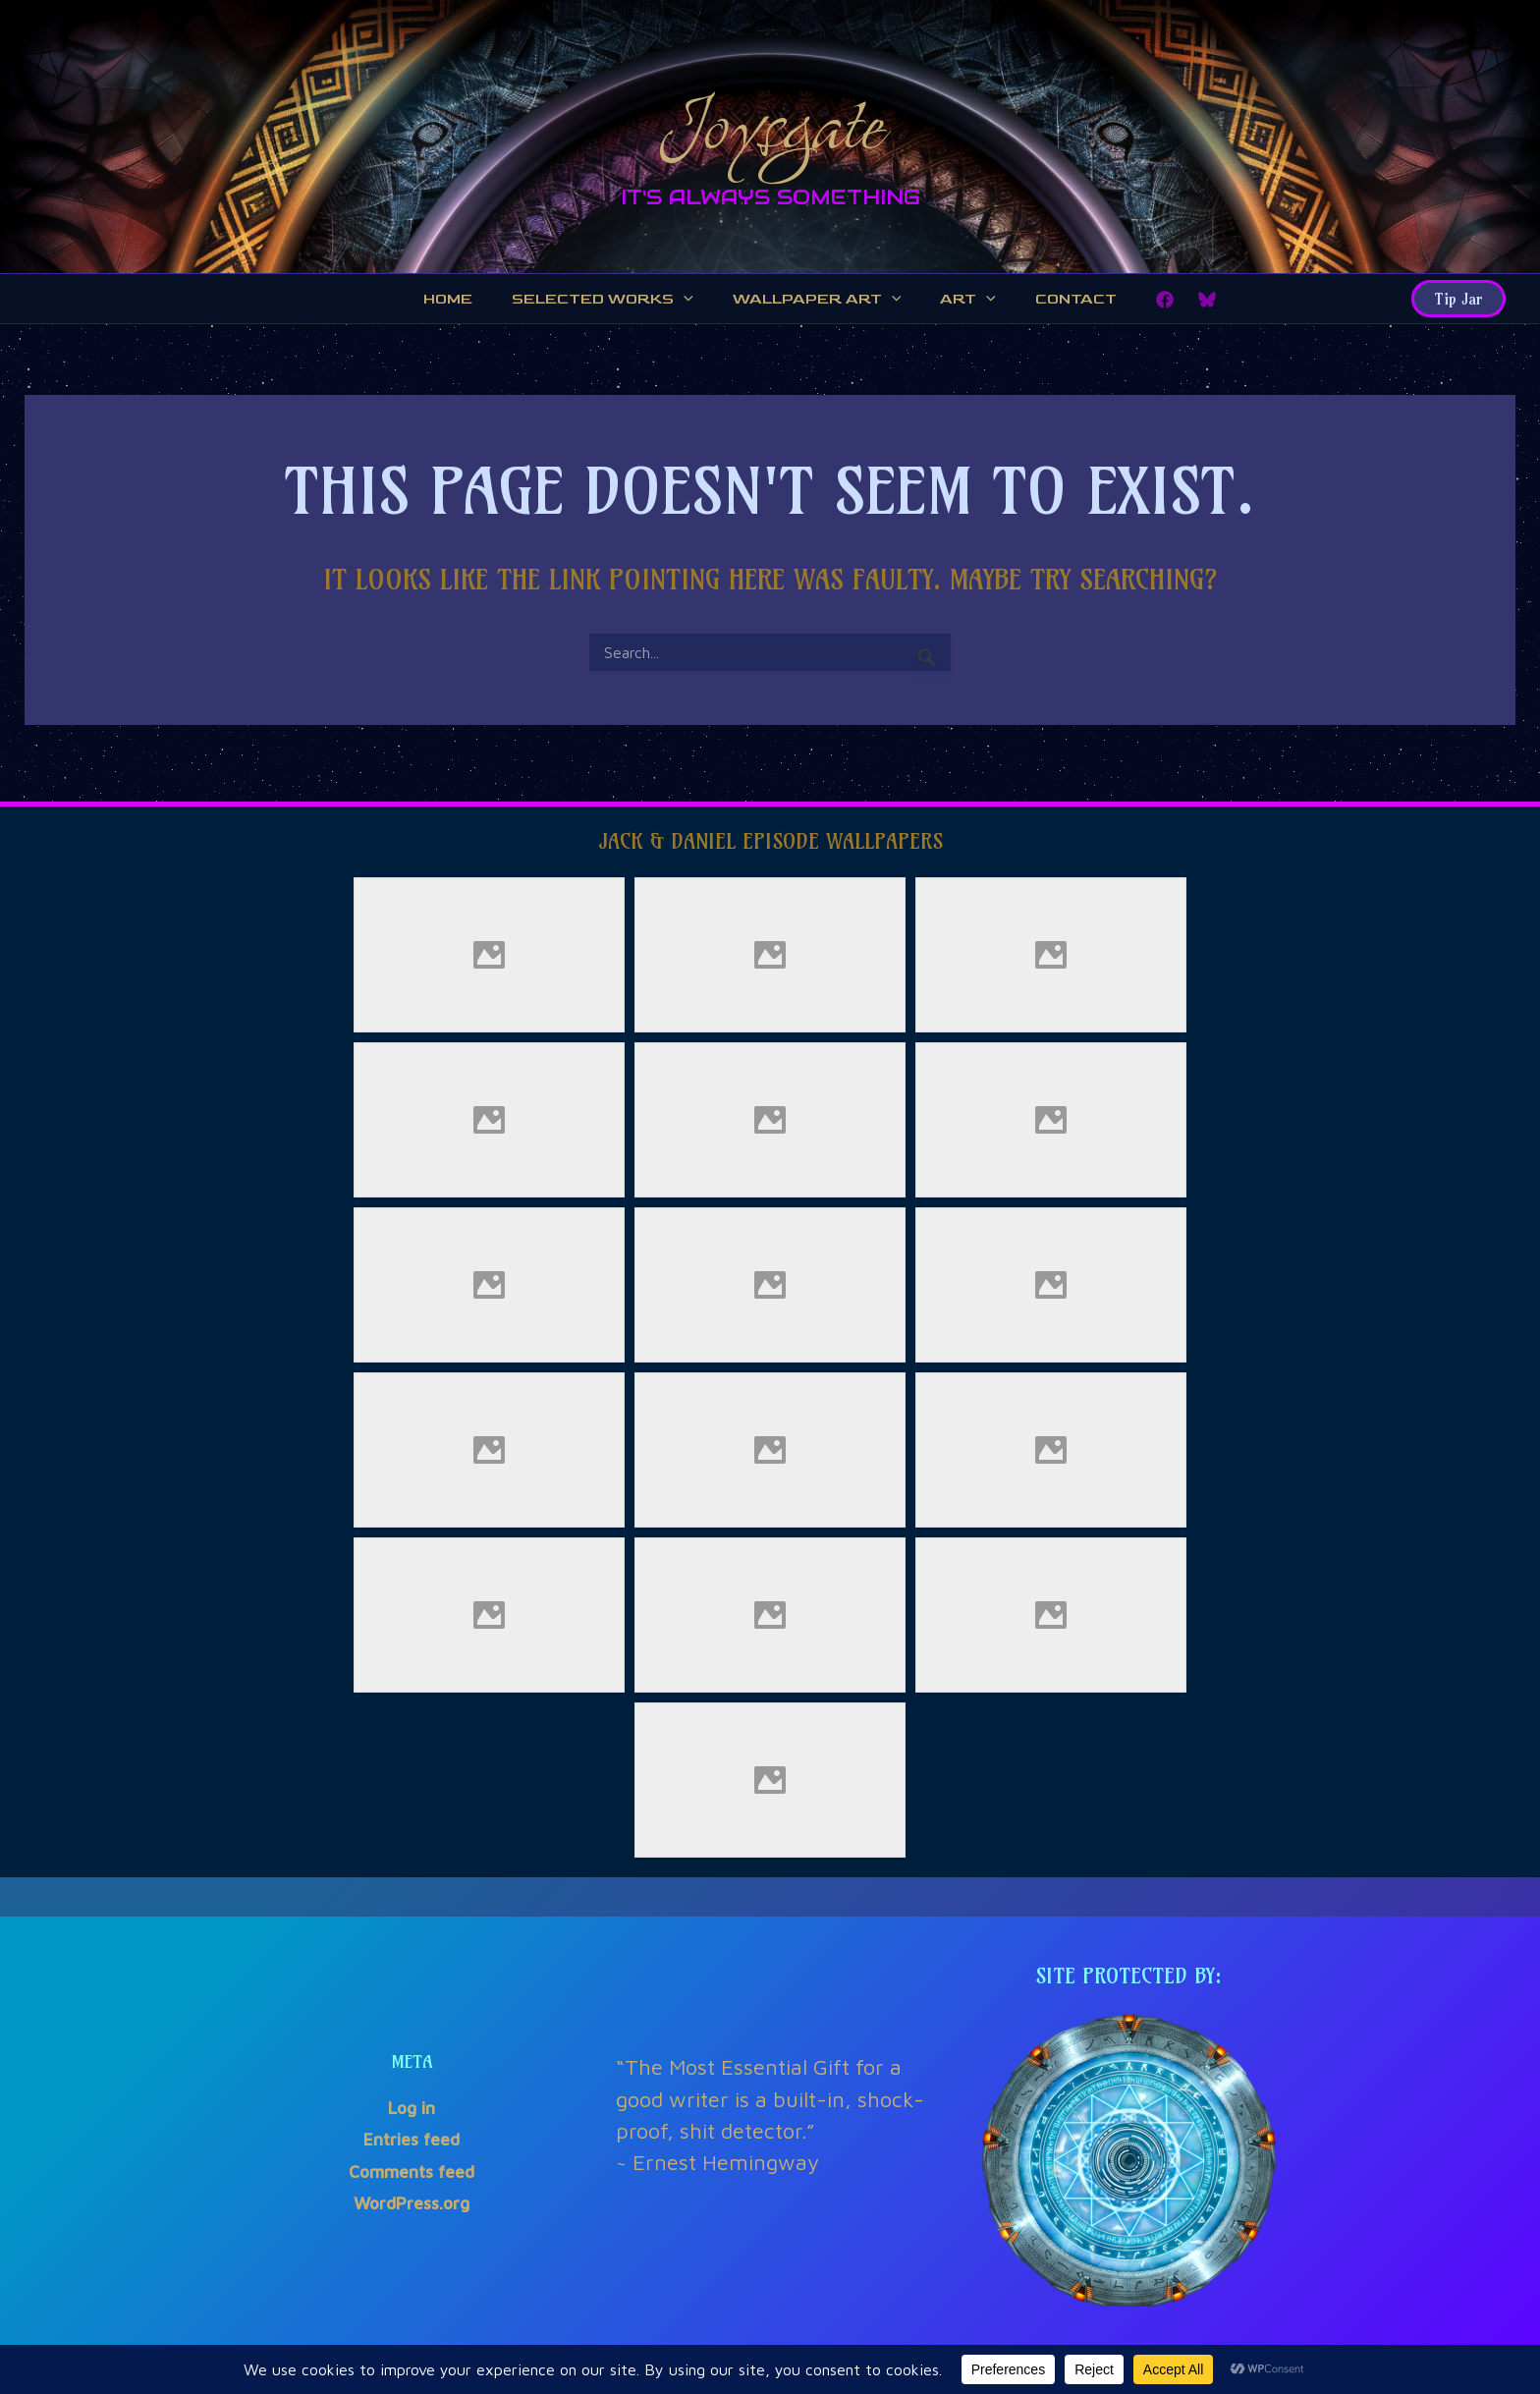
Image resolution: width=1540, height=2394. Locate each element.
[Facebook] (1150, 302)
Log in (412, 2108)
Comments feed (411, 2171)
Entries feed (412, 2140)
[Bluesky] (1192, 302)
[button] (1458, 301)
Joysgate (770, 121)
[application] (689, 301)
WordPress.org (412, 2204)
